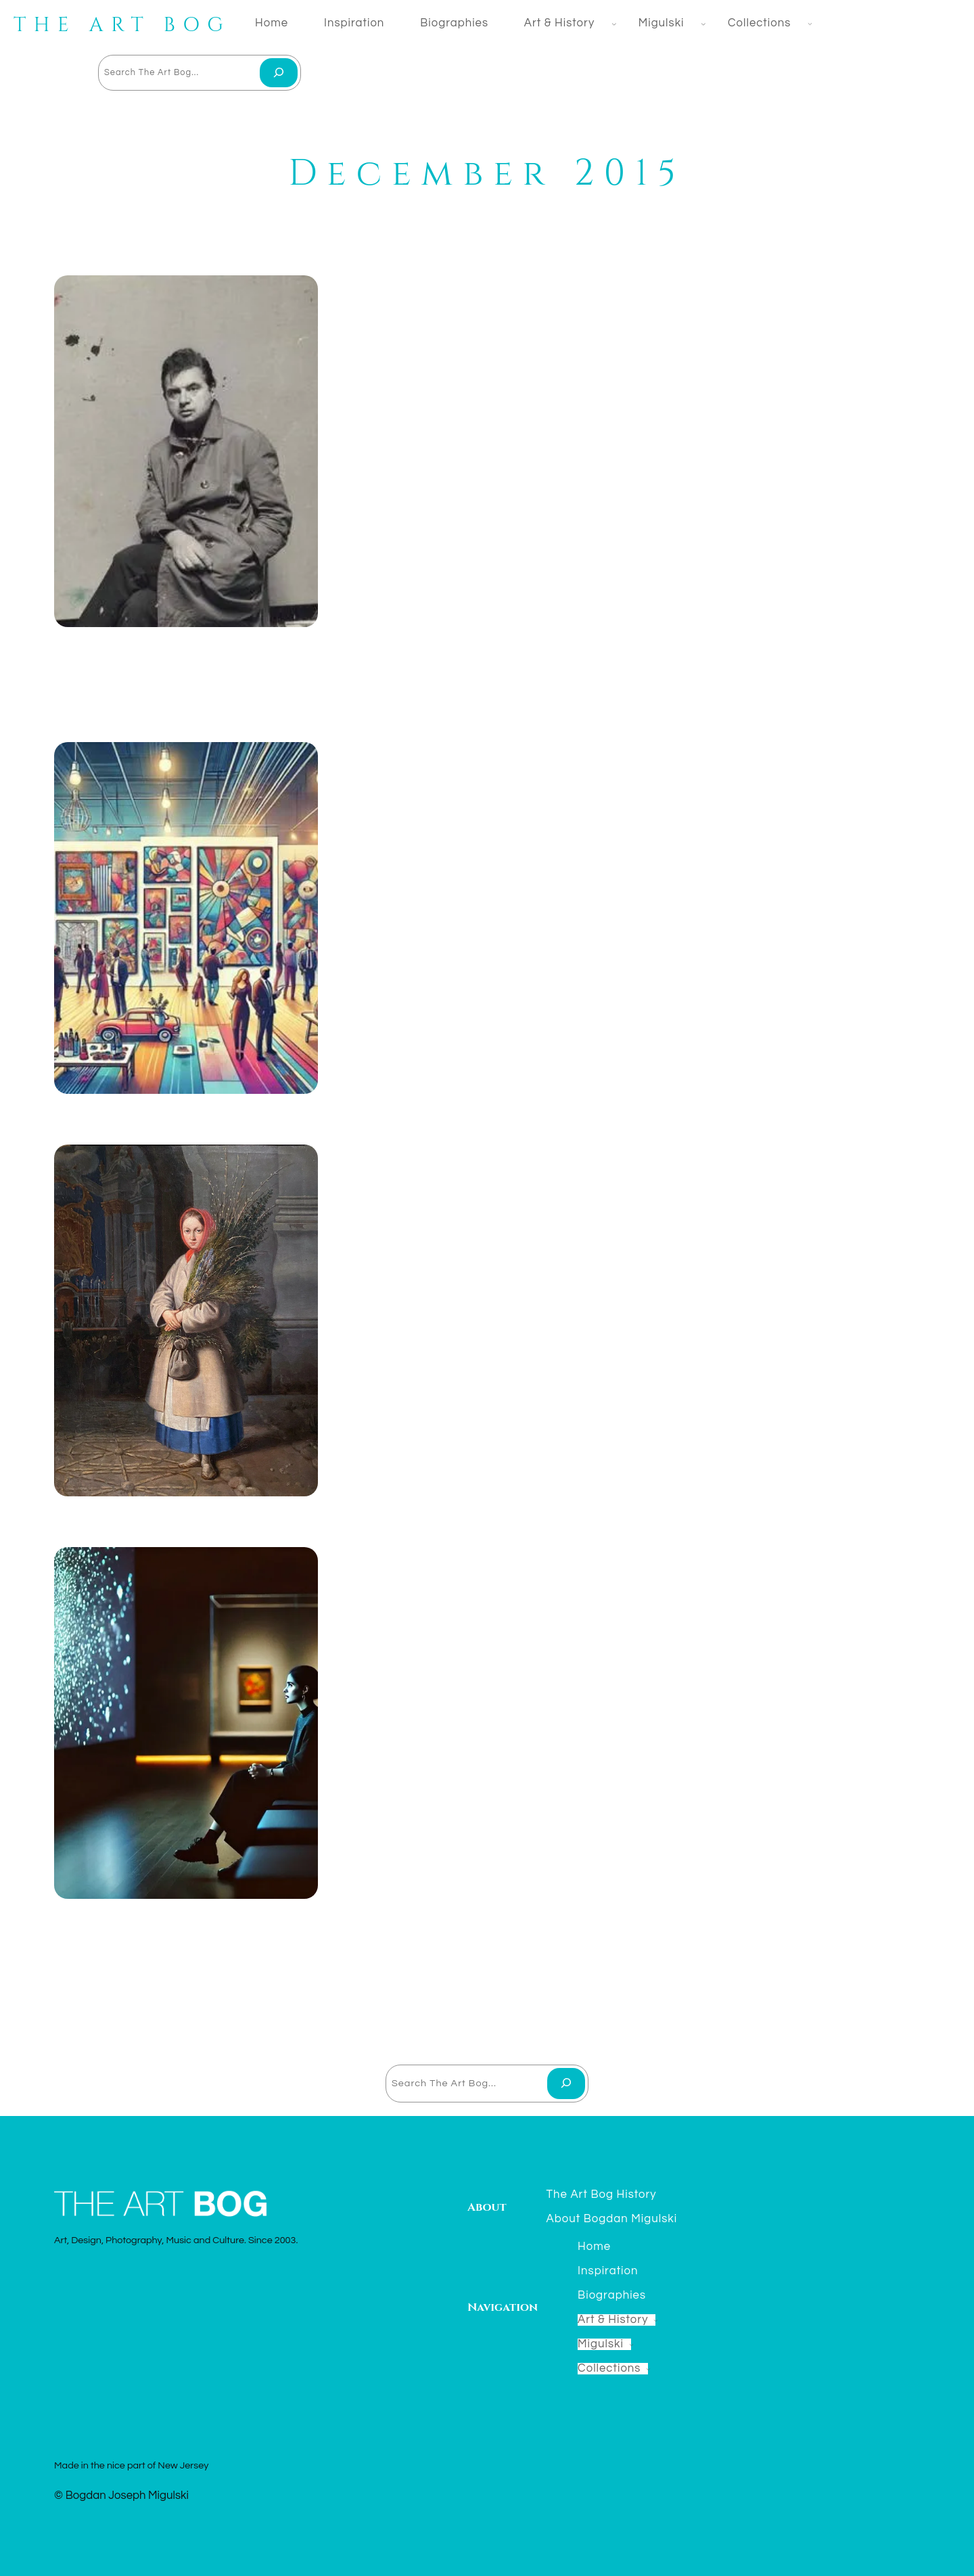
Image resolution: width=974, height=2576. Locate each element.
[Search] (279, 72)
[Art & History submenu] (611, 23)
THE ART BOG (122, 25)
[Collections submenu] (807, 23)
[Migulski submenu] (700, 23)
